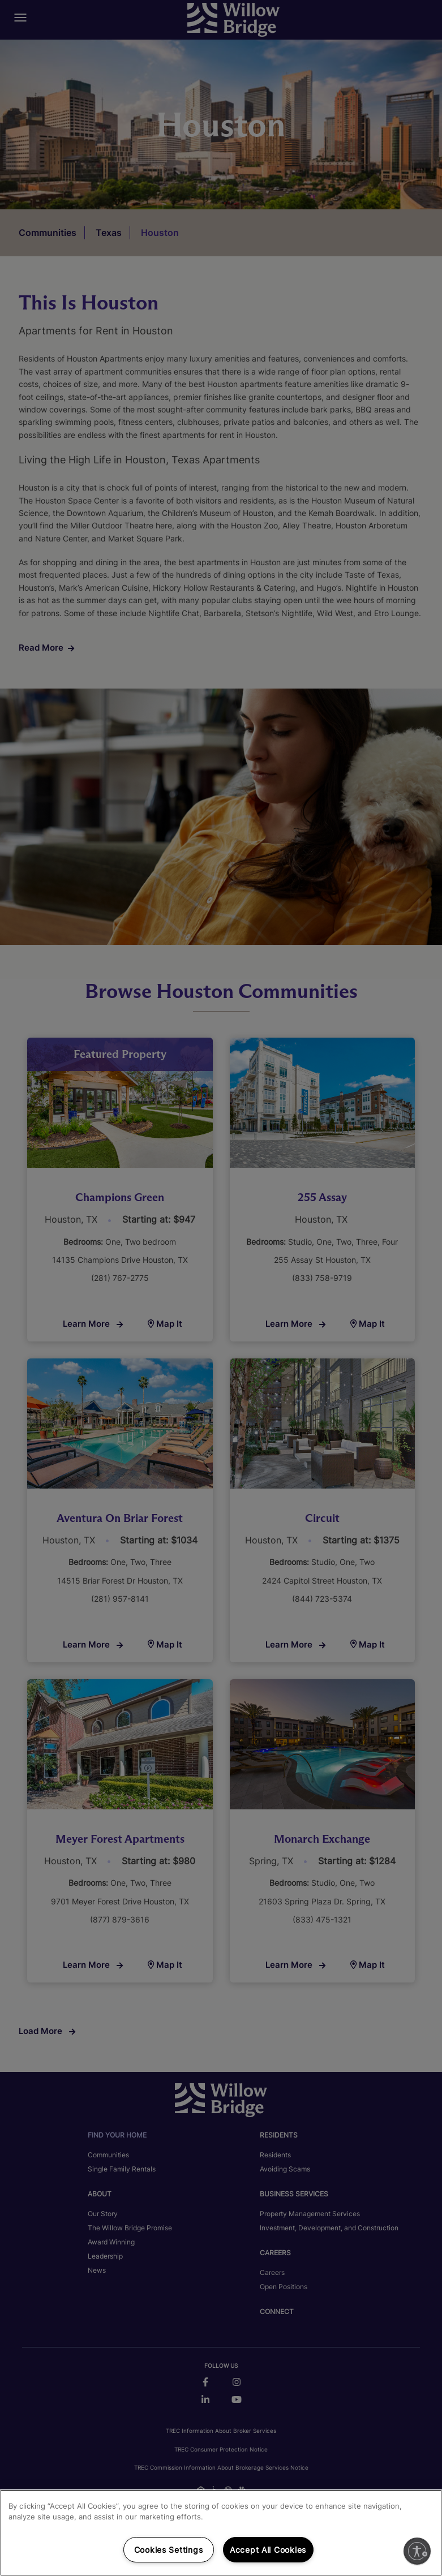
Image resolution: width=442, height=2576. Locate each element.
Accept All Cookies (268, 2550)
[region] (221, 2532)
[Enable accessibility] (417, 2551)
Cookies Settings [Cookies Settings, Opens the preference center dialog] (168, 2550)
